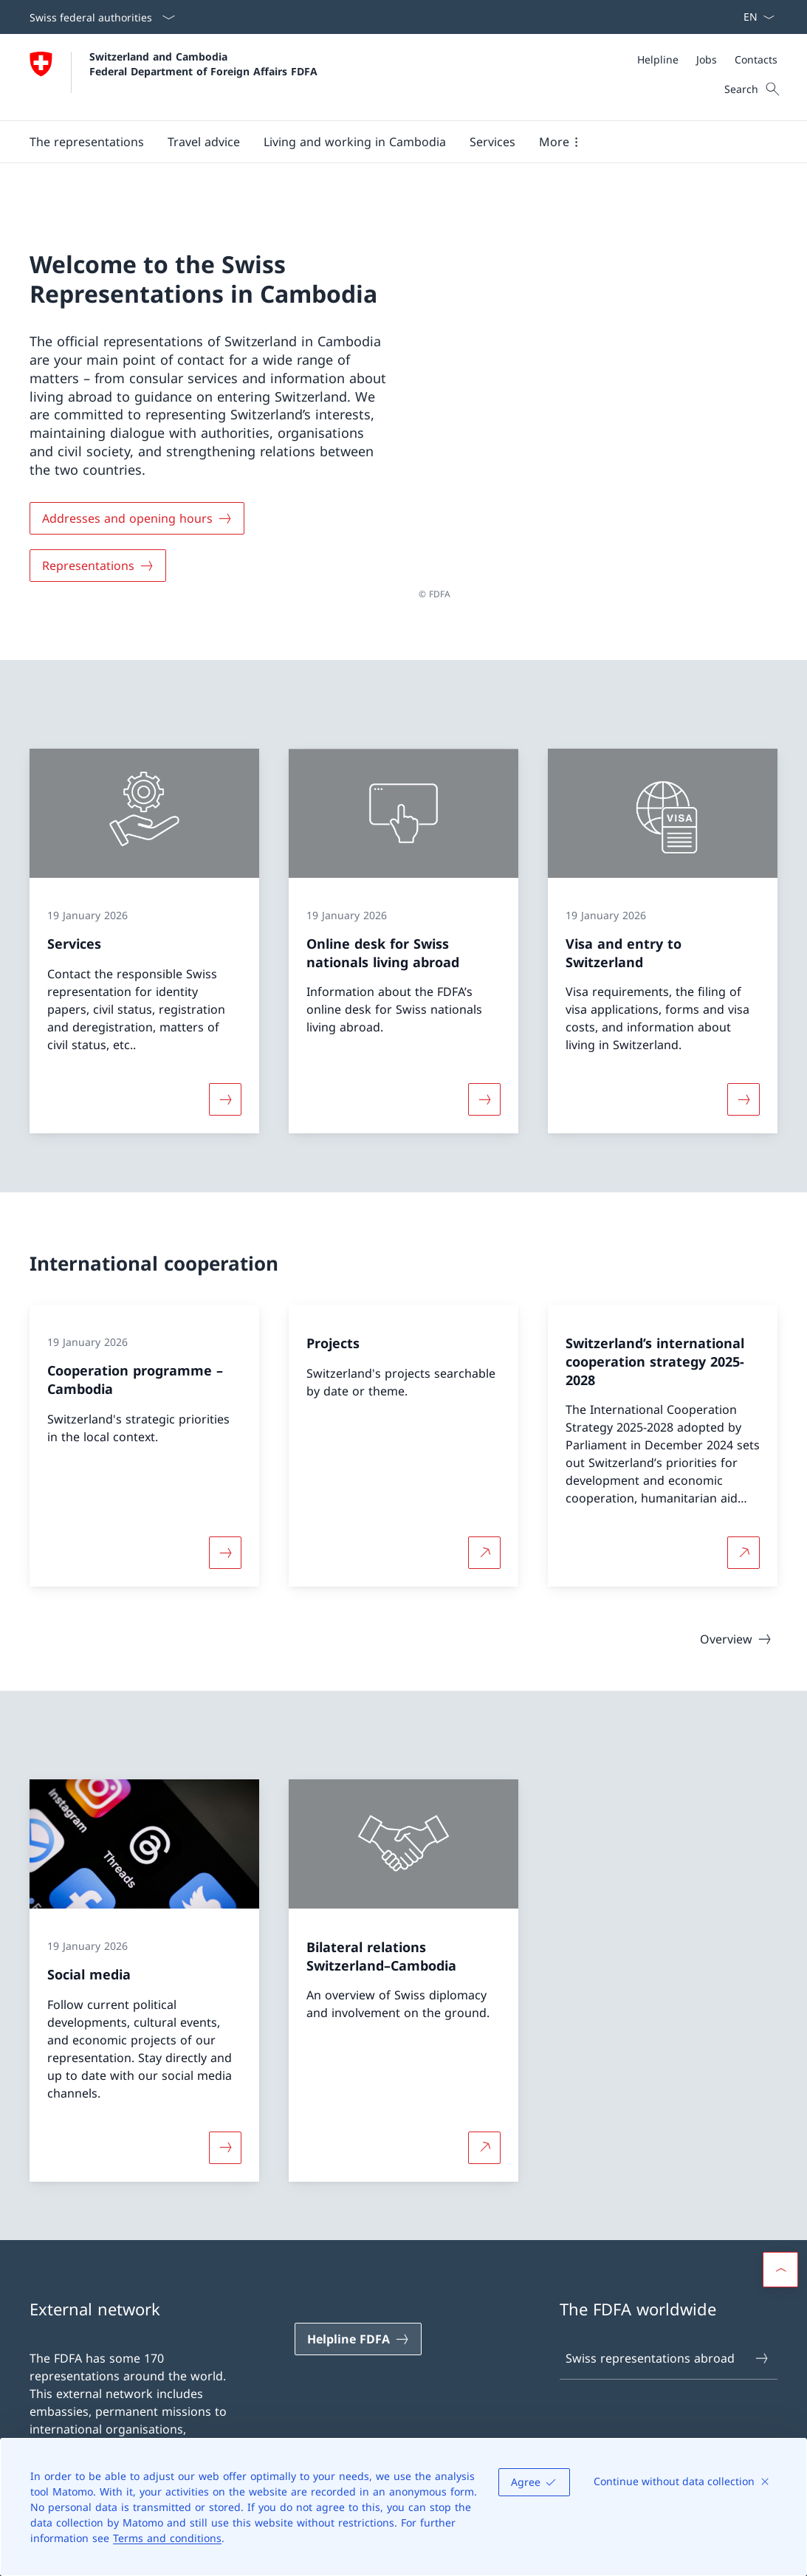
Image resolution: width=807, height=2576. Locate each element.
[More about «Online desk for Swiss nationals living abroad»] (484, 1091)
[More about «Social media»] (225, 2139)
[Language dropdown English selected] (754, 17)
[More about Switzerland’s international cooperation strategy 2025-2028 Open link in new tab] (743, 1545)
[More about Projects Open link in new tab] (484, 1545)
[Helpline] (657, 59)
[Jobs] (706, 59)
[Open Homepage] (173, 77)
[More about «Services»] (225, 1091)
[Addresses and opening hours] (137, 514)
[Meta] (707, 59)
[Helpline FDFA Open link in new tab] (358, 2331)
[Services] (492, 141)
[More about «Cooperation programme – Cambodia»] (225, 1545)
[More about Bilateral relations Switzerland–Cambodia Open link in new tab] (484, 2139)
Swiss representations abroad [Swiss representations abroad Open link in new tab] (668, 2350)
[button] (87, 141)
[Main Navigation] (392, 141)
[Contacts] (756, 59)
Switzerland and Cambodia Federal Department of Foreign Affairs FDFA (203, 63)
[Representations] (98, 562)
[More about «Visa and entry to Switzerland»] (743, 1091)
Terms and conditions (167, 2538)
